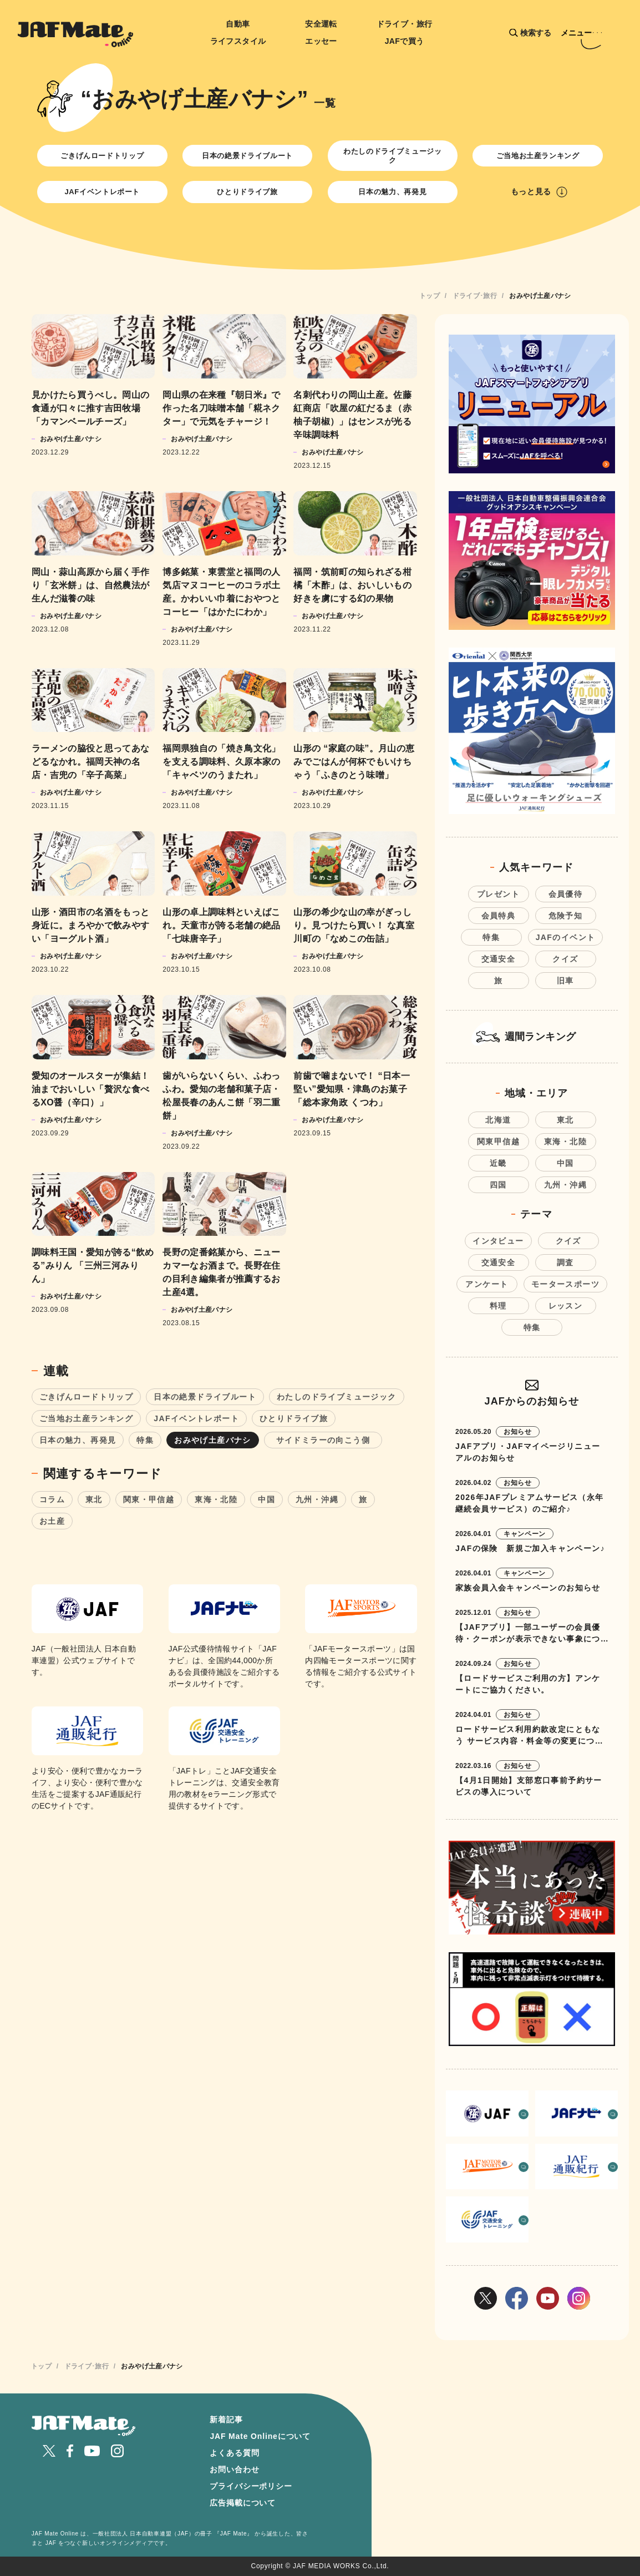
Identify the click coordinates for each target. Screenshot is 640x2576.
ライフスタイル (238, 41)
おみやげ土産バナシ (212, 1440)
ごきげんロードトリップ (102, 155)
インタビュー (498, 1240)
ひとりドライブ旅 (247, 192)
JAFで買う (404, 41)
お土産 (52, 1521)
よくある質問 (234, 2452)
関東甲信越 (498, 1141)
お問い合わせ (234, 2469)
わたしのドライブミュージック (392, 155)
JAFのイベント (566, 937)
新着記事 (226, 2419)
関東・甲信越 (148, 1499)
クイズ (565, 958)
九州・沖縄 (317, 1499)
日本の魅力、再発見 (392, 192)
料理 (498, 1305)
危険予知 (565, 915)
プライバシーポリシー (251, 2486)
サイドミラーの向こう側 (327, 1440)
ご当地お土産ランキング (538, 155)
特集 (145, 1440)
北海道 (498, 1119)
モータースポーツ (565, 1284)
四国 (498, 1184)
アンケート (486, 1284)
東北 (94, 1499)
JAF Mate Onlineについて (260, 2436)
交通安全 (498, 958)
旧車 (565, 980)
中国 (266, 1499)
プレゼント (498, 894)
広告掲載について (243, 2502)
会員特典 (498, 915)
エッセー (321, 41)
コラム (52, 1499)
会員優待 (565, 894)
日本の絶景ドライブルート (247, 155)
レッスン (565, 1305)
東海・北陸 (216, 1499)
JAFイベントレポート (102, 192)
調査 (565, 1262)
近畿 (498, 1163)
